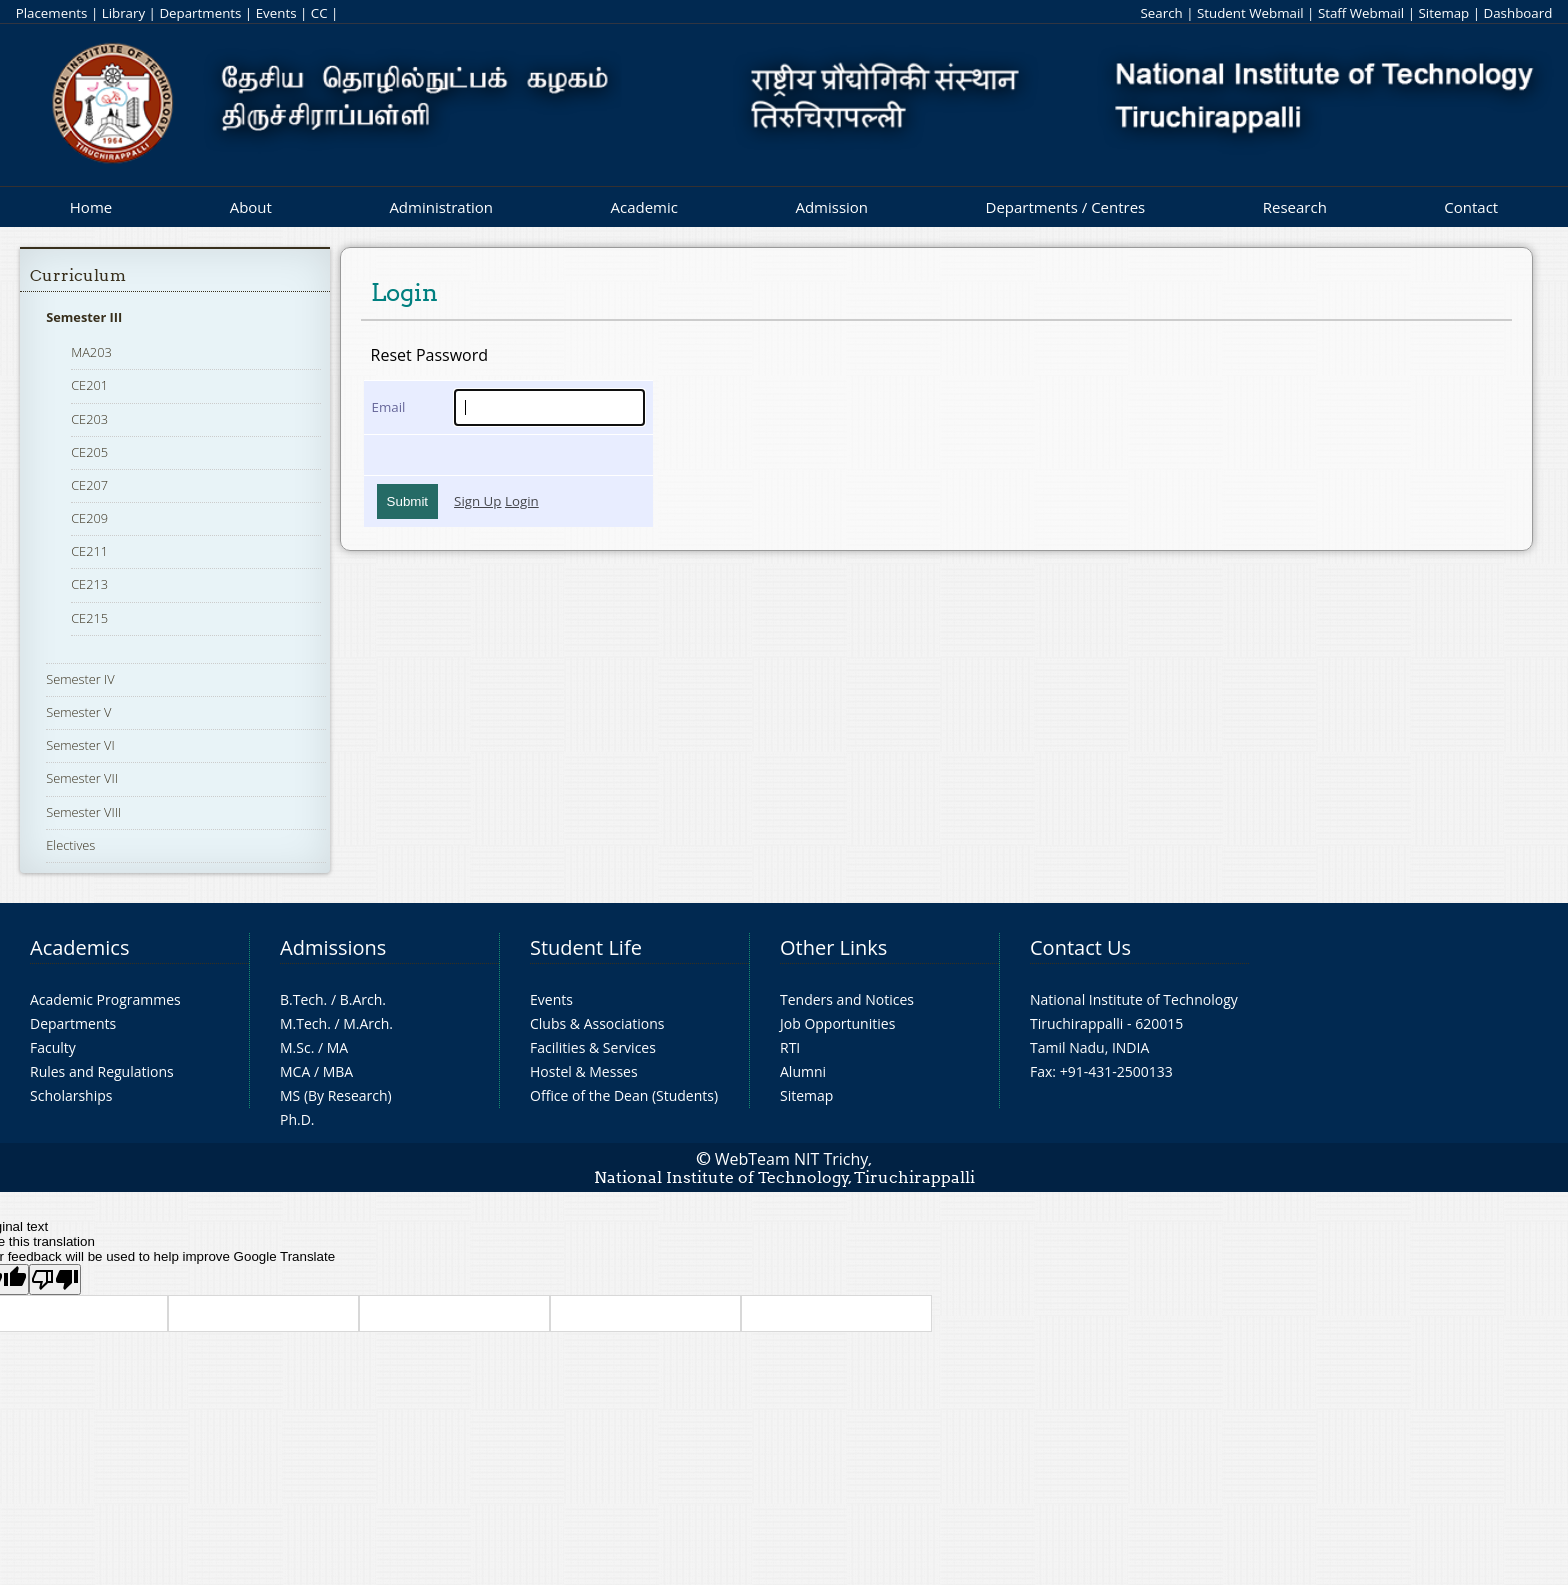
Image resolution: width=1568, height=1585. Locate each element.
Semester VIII (83, 812)
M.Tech (303, 1023)
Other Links (833, 947)
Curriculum (78, 275)
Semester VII (82, 778)
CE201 (89, 385)
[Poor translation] (55, 1279)
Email (389, 407)
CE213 (89, 584)
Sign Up (477, 501)
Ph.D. (297, 1119)
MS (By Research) (336, 1095)
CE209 (89, 518)
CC (319, 13)
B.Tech (302, 999)
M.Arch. (368, 1023)
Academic (643, 207)
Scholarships (71, 1095)
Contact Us (1080, 947)
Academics (79, 947)
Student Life (586, 947)
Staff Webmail (1361, 13)
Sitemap (1443, 13)
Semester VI (80, 745)
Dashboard (1518, 13)
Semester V (78, 712)
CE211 (89, 551)
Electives (70, 845)
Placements (52, 13)
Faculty (53, 1047)
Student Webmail (1250, 13)
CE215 (89, 618)
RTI (790, 1047)
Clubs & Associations (597, 1023)
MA (337, 1047)
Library (123, 13)
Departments (200, 13)
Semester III (84, 317)
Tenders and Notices (847, 999)
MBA (338, 1071)
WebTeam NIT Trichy (792, 1159)
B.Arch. (363, 999)
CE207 (89, 485)
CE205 (89, 452)
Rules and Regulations (102, 1071)
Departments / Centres (1066, 207)
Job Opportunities (837, 1023)
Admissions (333, 947)
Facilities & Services (593, 1047)
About (251, 207)
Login (522, 501)
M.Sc (295, 1047)
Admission (831, 207)
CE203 (89, 419)
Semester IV (80, 679)
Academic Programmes (105, 999)
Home (91, 207)
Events (276, 13)
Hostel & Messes (584, 1071)
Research (1295, 207)
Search (1161, 13)
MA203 (91, 352)
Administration (441, 207)
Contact (1471, 207)
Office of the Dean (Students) (624, 1095)
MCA (295, 1071)
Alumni (803, 1071)
